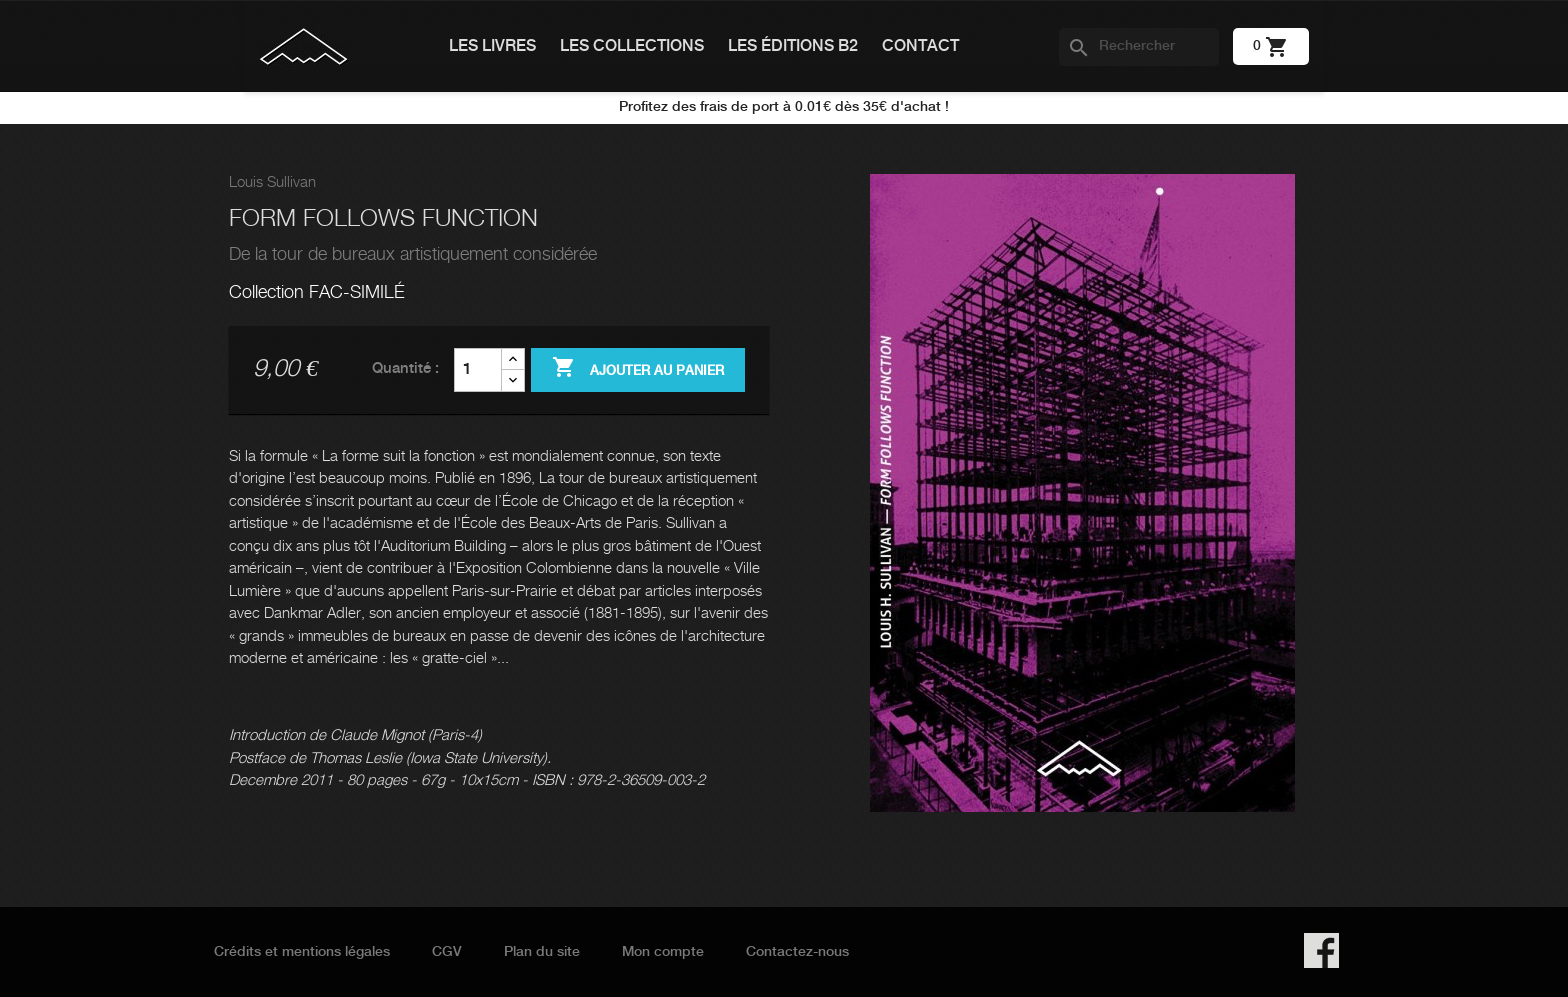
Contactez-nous (797, 952)
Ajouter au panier (638, 369)
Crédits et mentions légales (302, 952)
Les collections (632, 46)
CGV (447, 952)
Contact (920, 46)
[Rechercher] (1139, 47)
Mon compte (663, 952)
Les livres (492, 46)
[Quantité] (478, 370)
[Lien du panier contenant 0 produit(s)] (1271, 46)
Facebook (1321, 950)
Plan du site (542, 952)
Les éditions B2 (793, 46)
